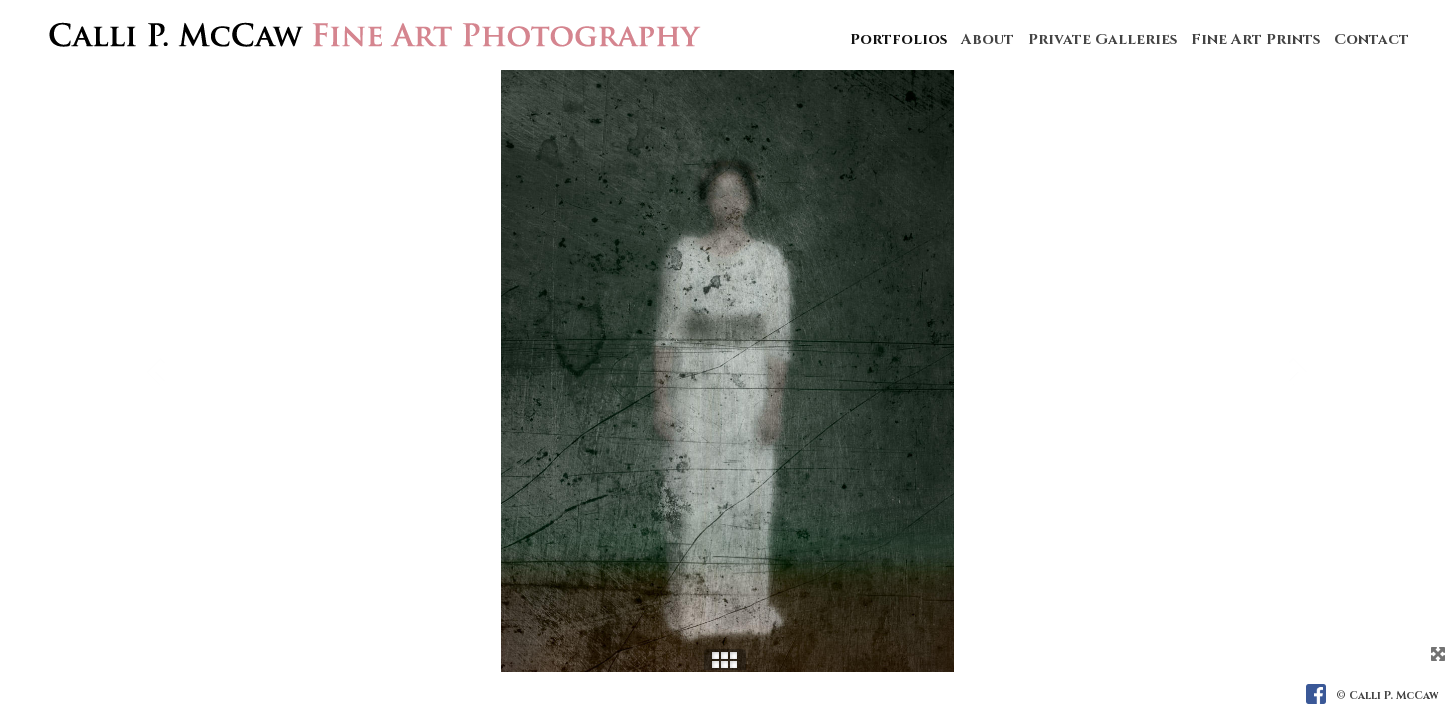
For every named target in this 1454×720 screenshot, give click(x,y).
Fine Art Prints (1255, 39)
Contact (1371, 39)
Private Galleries (1102, 39)
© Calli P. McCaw (1387, 695)
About (987, 39)
